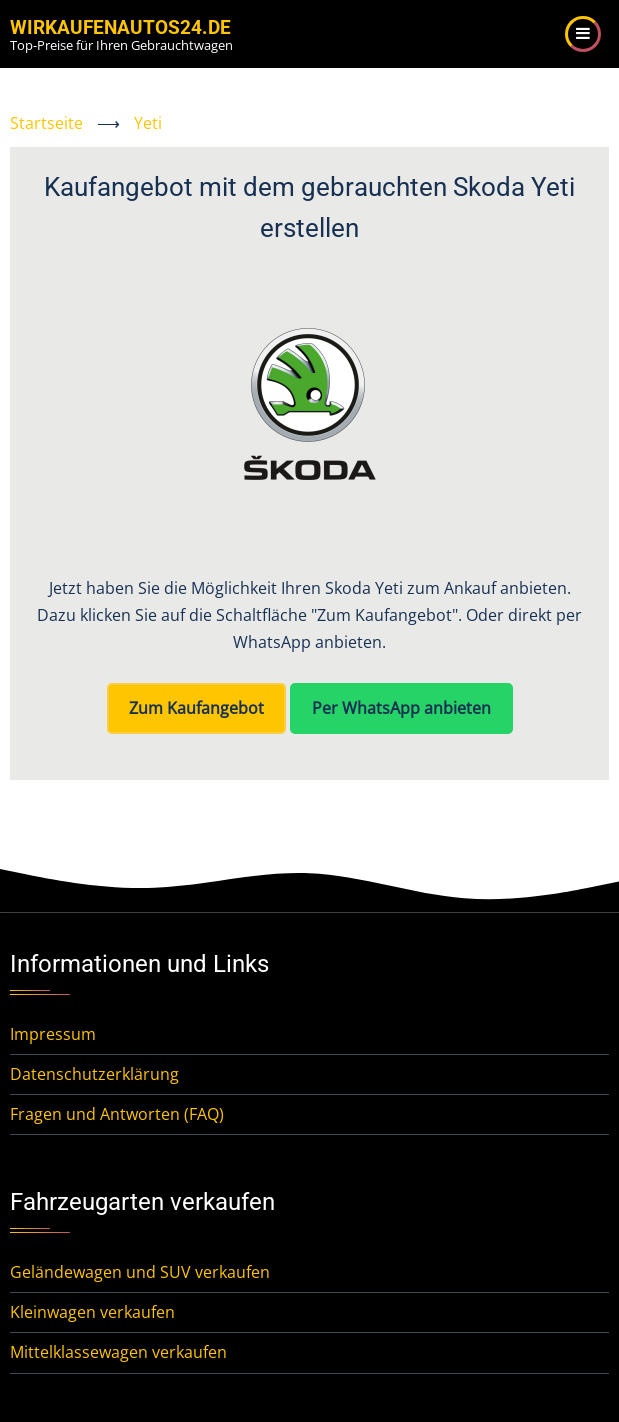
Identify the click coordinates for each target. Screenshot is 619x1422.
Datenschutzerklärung (94, 1074)
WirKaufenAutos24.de (120, 27)
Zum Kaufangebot (196, 708)
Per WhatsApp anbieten (401, 708)
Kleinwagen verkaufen (92, 1312)
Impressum (53, 1034)
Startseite (46, 123)
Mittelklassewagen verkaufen (118, 1352)
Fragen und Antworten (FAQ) (117, 1114)
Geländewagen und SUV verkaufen (140, 1272)
